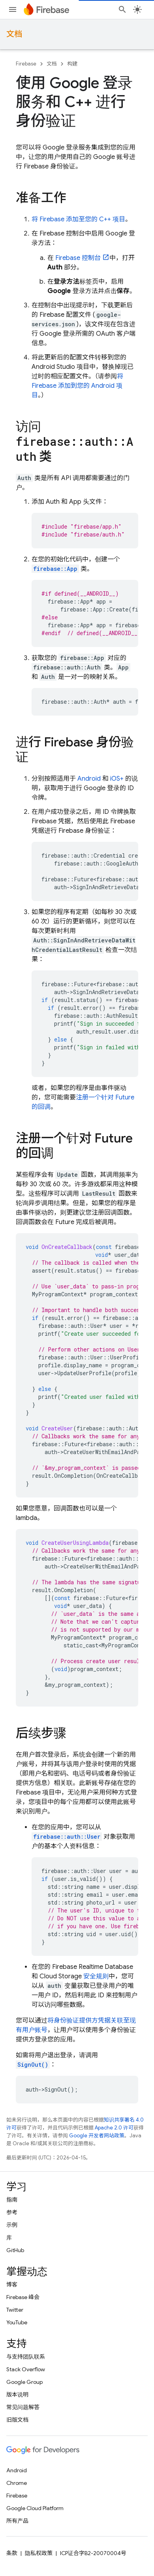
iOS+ (117, 779)
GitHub (15, 2250)
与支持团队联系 (25, 2356)
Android (89, 779)
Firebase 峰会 (22, 2297)
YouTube (16, 2322)
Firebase (26, 63)
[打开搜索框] (122, 9)
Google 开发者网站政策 (96, 2135)
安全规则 (96, 1976)
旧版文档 (17, 2419)
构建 (72, 63)
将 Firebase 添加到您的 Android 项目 (77, 385)
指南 (11, 2199)
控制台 (78, 258)
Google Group (24, 2381)
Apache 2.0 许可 (114, 2127)
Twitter (14, 2309)
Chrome (16, 2482)
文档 (14, 34)
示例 (11, 2224)
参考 (11, 2212)
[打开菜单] (13, 9)
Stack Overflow (25, 2369)
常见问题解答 (22, 2407)
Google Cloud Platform (35, 2508)
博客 (11, 2284)
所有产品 (17, 2520)
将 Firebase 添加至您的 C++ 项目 (78, 219)
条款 (11, 2553)
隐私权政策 (39, 2553)
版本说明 (17, 2394)
